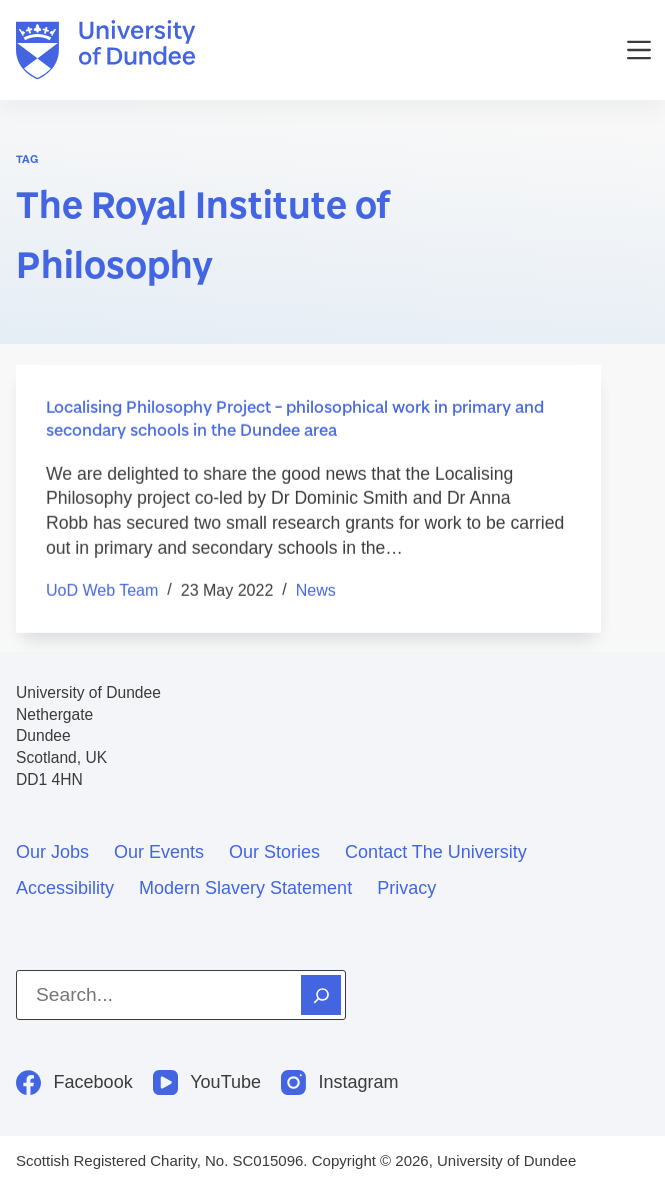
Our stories (274, 852)
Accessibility (65, 888)
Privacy (406, 888)
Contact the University (436, 852)
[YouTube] (207, 1082)
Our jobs (52, 852)
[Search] (321, 995)
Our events (159, 852)
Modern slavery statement (245, 888)
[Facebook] (74, 1082)
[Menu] (639, 50)
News (316, 591)
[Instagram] (340, 1082)
